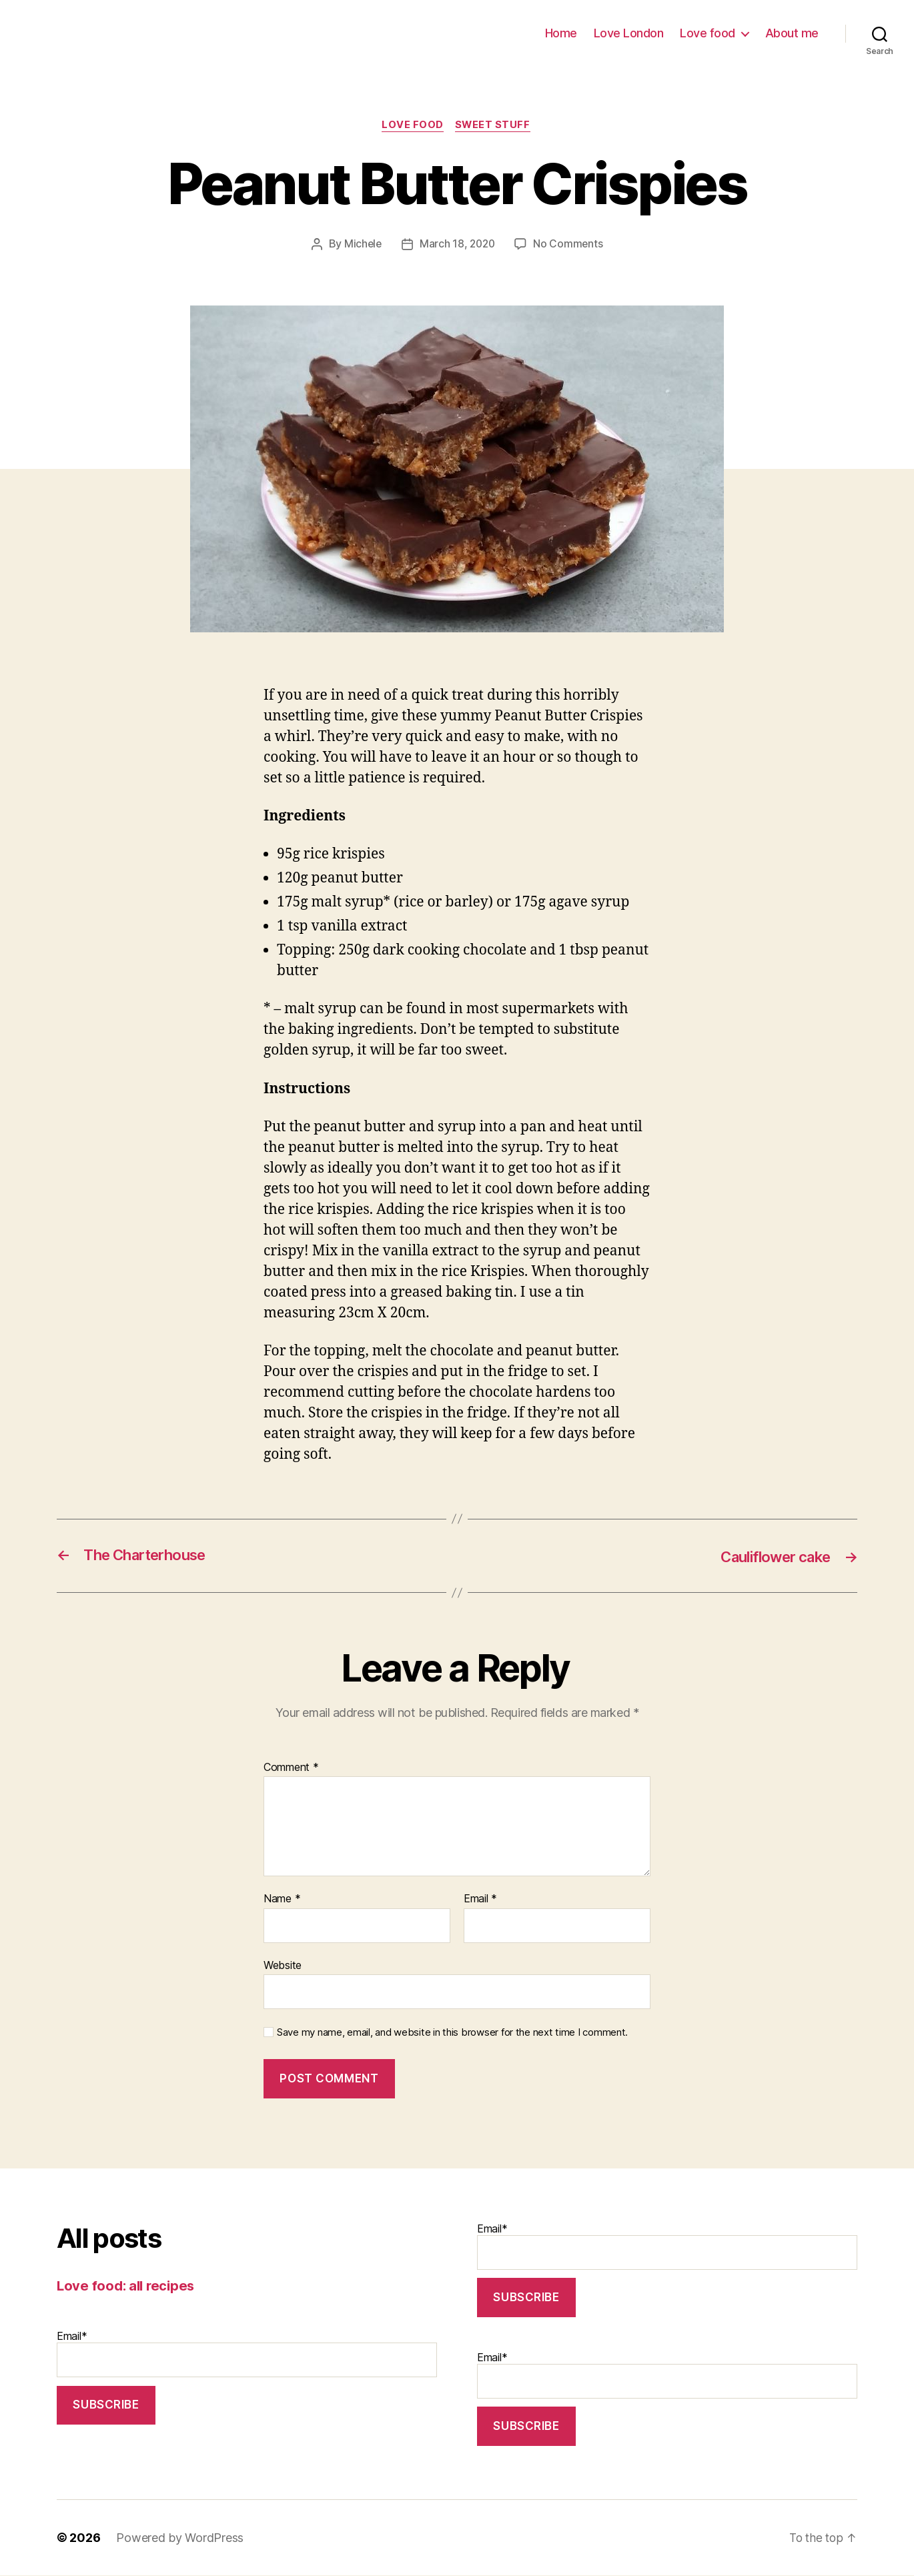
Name (282, 1900)
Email (480, 1900)
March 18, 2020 (457, 244)
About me (792, 33)
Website (283, 1965)
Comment (291, 1768)
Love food (707, 33)
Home (561, 33)
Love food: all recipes (128, 2286)
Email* (247, 2354)
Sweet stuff (494, 126)
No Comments (570, 244)
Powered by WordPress (180, 2538)
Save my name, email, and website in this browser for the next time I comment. (452, 2034)
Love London (629, 33)
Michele (361, 244)
